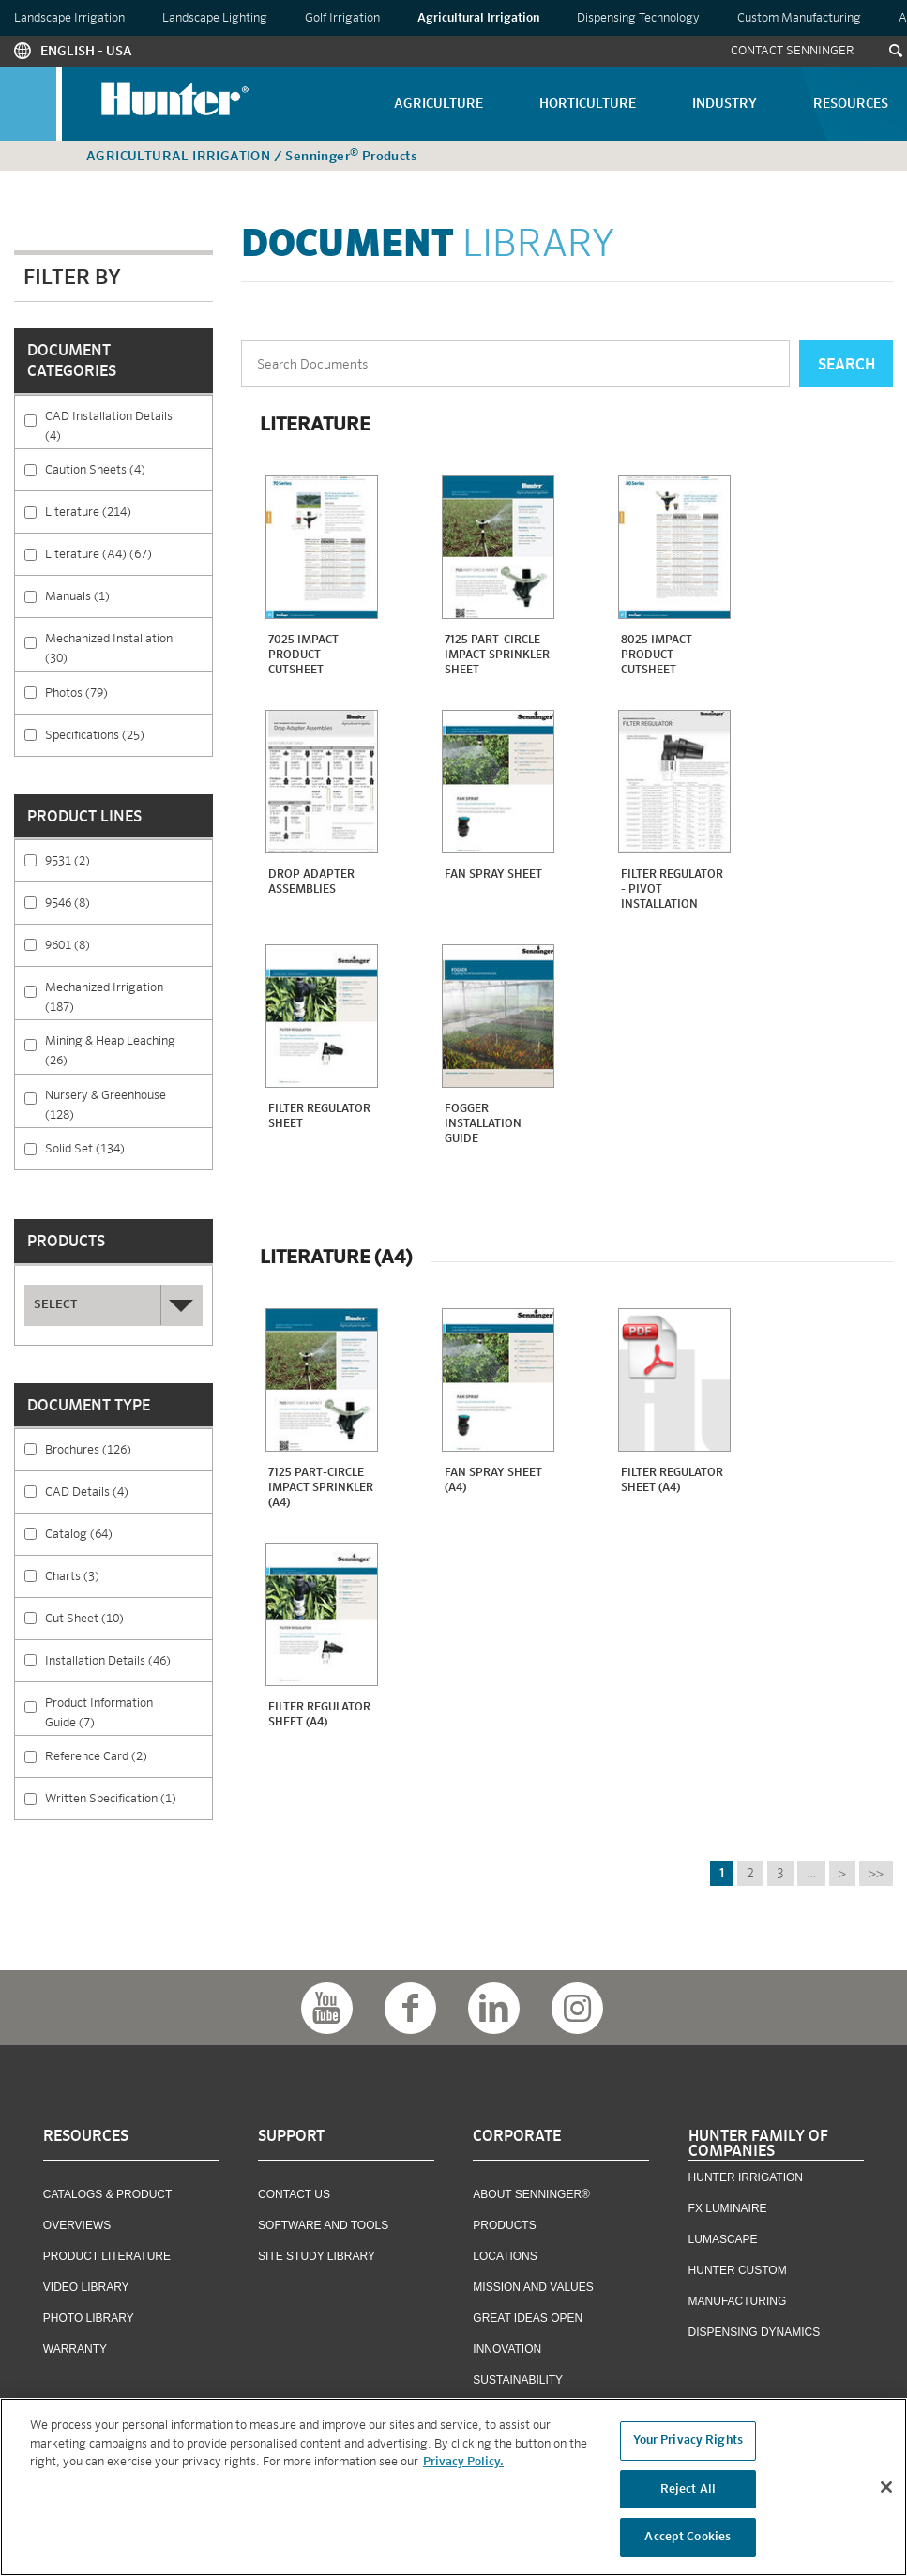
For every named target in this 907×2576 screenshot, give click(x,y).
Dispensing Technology (638, 18)
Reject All (688, 2493)
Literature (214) (128, 518)
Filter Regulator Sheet (319, 1117)
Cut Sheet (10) (128, 1624)
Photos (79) (126, 692)
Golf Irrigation (342, 18)
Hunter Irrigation (745, 2177)
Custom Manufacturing (799, 18)
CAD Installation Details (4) (128, 424)
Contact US (294, 2194)
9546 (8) (111, 902)
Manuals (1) (128, 602)
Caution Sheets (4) (128, 475)
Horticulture (587, 104)
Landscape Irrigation (69, 18)
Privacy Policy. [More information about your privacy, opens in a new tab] (463, 2467)
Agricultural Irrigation (478, 18)
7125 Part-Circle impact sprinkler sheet (497, 655)
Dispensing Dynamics (754, 2332)
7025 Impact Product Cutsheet (303, 655)
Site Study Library (316, 2256)
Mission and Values (533, 2287)
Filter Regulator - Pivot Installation (672, 890)
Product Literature (107, 2256)
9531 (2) (111, 859)
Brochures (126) (128, 1455)
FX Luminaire (727, 2208)
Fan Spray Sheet (493, 875)
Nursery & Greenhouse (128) (128, 1103)
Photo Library (88, 2318)
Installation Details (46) (128, 1666)
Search (846, 365)
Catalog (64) (128, 1540)
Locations (505, 2256)
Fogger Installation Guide (483, 1124)
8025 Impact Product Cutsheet (656, 655)
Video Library (86, 2287)
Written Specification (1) (128, 1804)
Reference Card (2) (128, 1762)
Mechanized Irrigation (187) (128, 995)
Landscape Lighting (214, 18)
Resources (850, 104)
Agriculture (438, 104)
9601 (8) (111, 944)
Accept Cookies (687, 2542)
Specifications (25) (128, 741)
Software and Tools (323, 2225)
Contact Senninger (792, 51)
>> (876, 1873)
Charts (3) (121, 1575)
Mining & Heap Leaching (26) (128, 1048)
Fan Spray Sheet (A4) (493, 1481)
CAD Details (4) (128, 1498)
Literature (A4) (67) (128, 560)
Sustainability (518, 2380)
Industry (724, 104)
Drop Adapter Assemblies (311, 882)
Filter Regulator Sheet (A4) (672, 1481)
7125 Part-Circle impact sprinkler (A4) (320, 1488)
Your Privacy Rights (688, 2445)
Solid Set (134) (128, 1154)
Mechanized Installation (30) (128, 646)
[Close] (886, 2490)
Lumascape (723, 2239)
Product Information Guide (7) (128, 1710)
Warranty (75, 2349)
